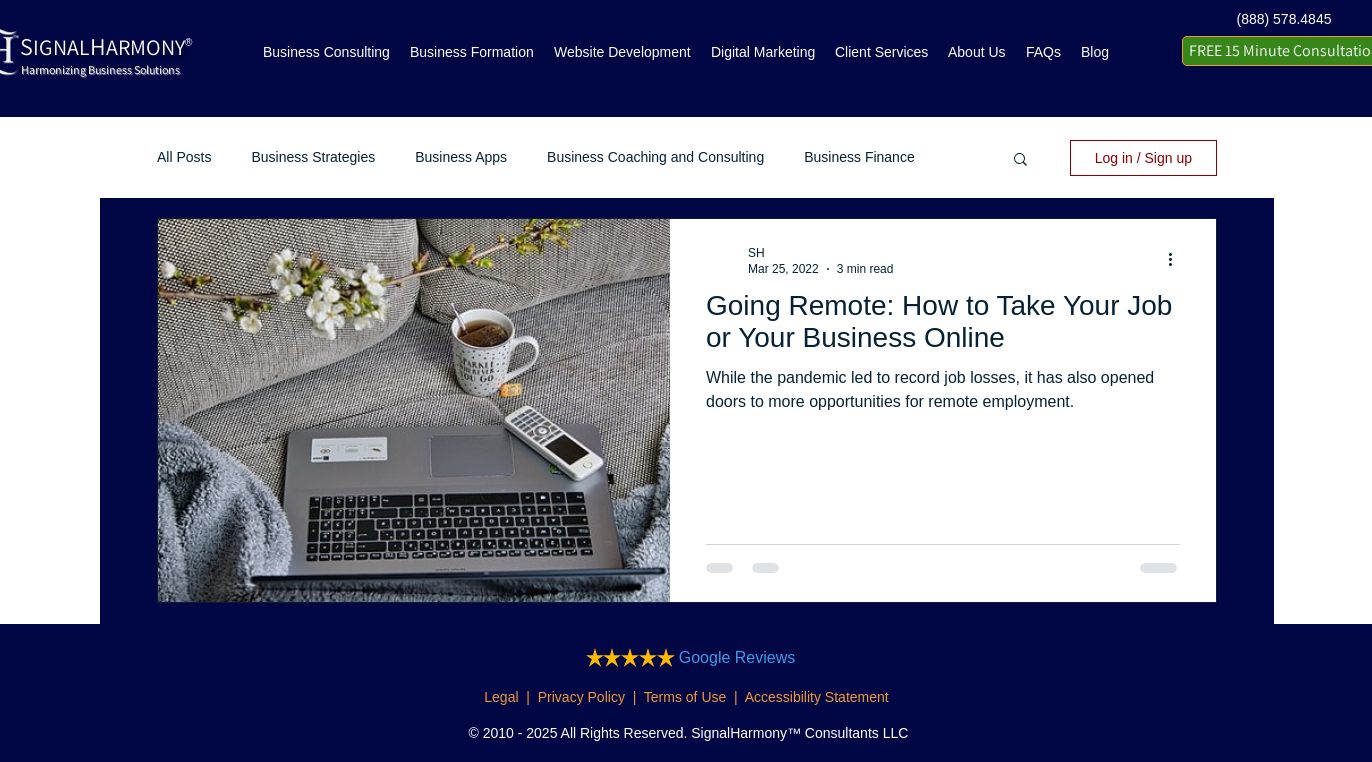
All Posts (184, 157)
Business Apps (461, 157)
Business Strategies (313, 157)
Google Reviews (737, 657)
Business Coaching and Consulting (655, 157)
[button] (1020, 160)
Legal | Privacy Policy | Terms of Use (605, 697)
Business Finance (859, 157)
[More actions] (1177, 260)
